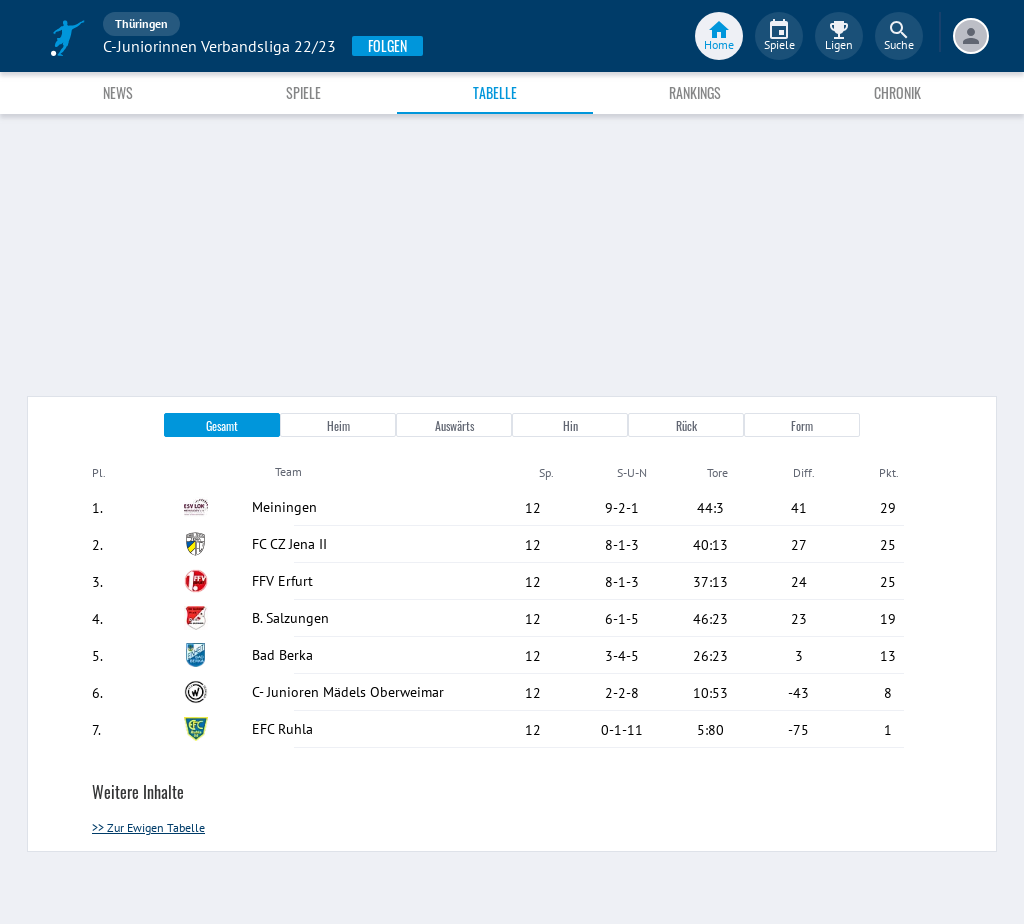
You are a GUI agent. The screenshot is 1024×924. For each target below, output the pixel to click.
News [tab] (118, 92)
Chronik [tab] (897, 92)
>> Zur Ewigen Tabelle (148, 827)
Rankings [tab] (695, 92)
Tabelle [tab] (495, 92)
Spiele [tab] (303, 92)
